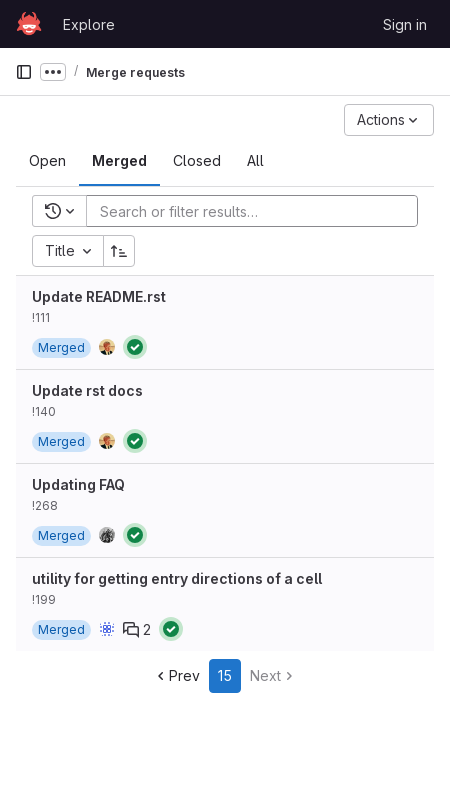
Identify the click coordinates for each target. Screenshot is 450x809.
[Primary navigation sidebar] (24, 72)
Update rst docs (87, 390)
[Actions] (389, 120)
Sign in (405, 24)
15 (225, 675)
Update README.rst (99, 296)
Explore (89, 24)
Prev (176, 675)
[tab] (47, 161)
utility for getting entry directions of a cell (177, 578)
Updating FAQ (78, 484)
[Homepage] (29, 24)
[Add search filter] (258, 211)
